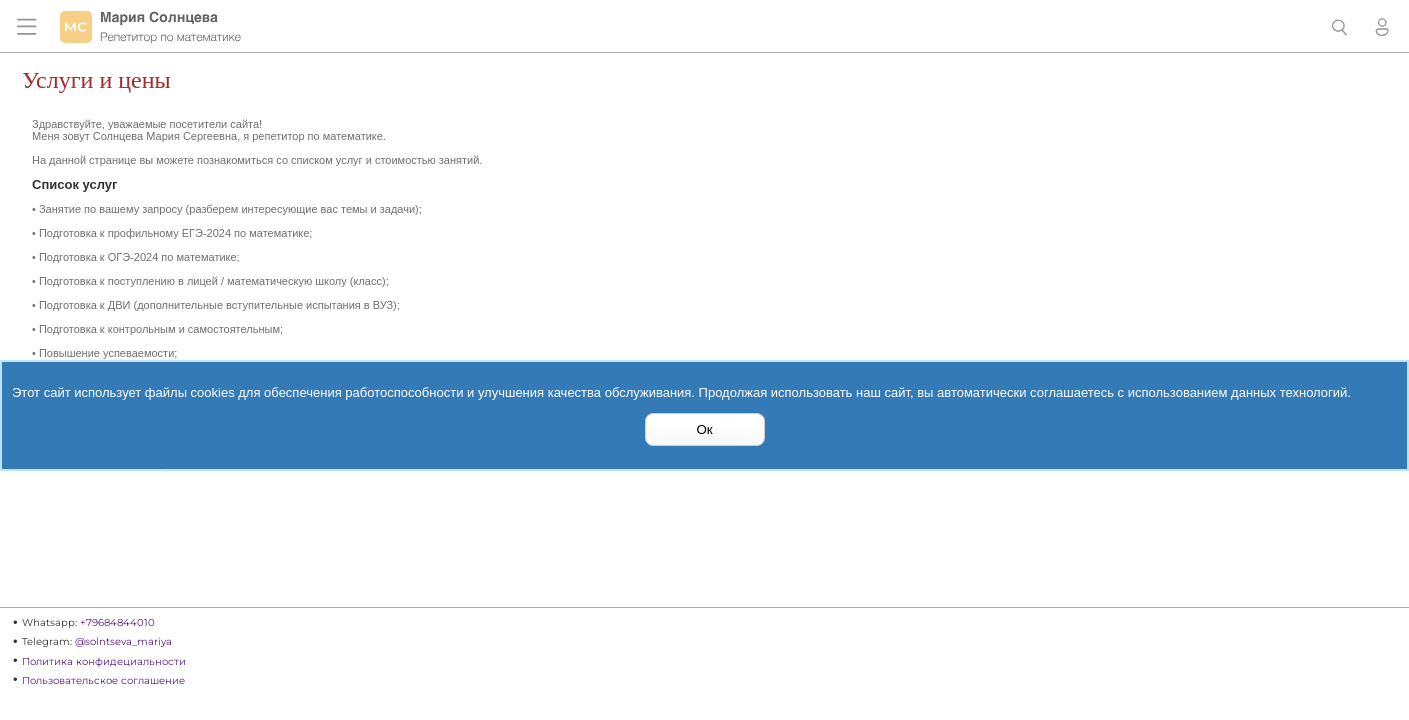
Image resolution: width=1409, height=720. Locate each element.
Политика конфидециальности (104, 661)
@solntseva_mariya (123, 641)
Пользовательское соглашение (103, 680)
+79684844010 (117, 622)
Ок (704, 429)
